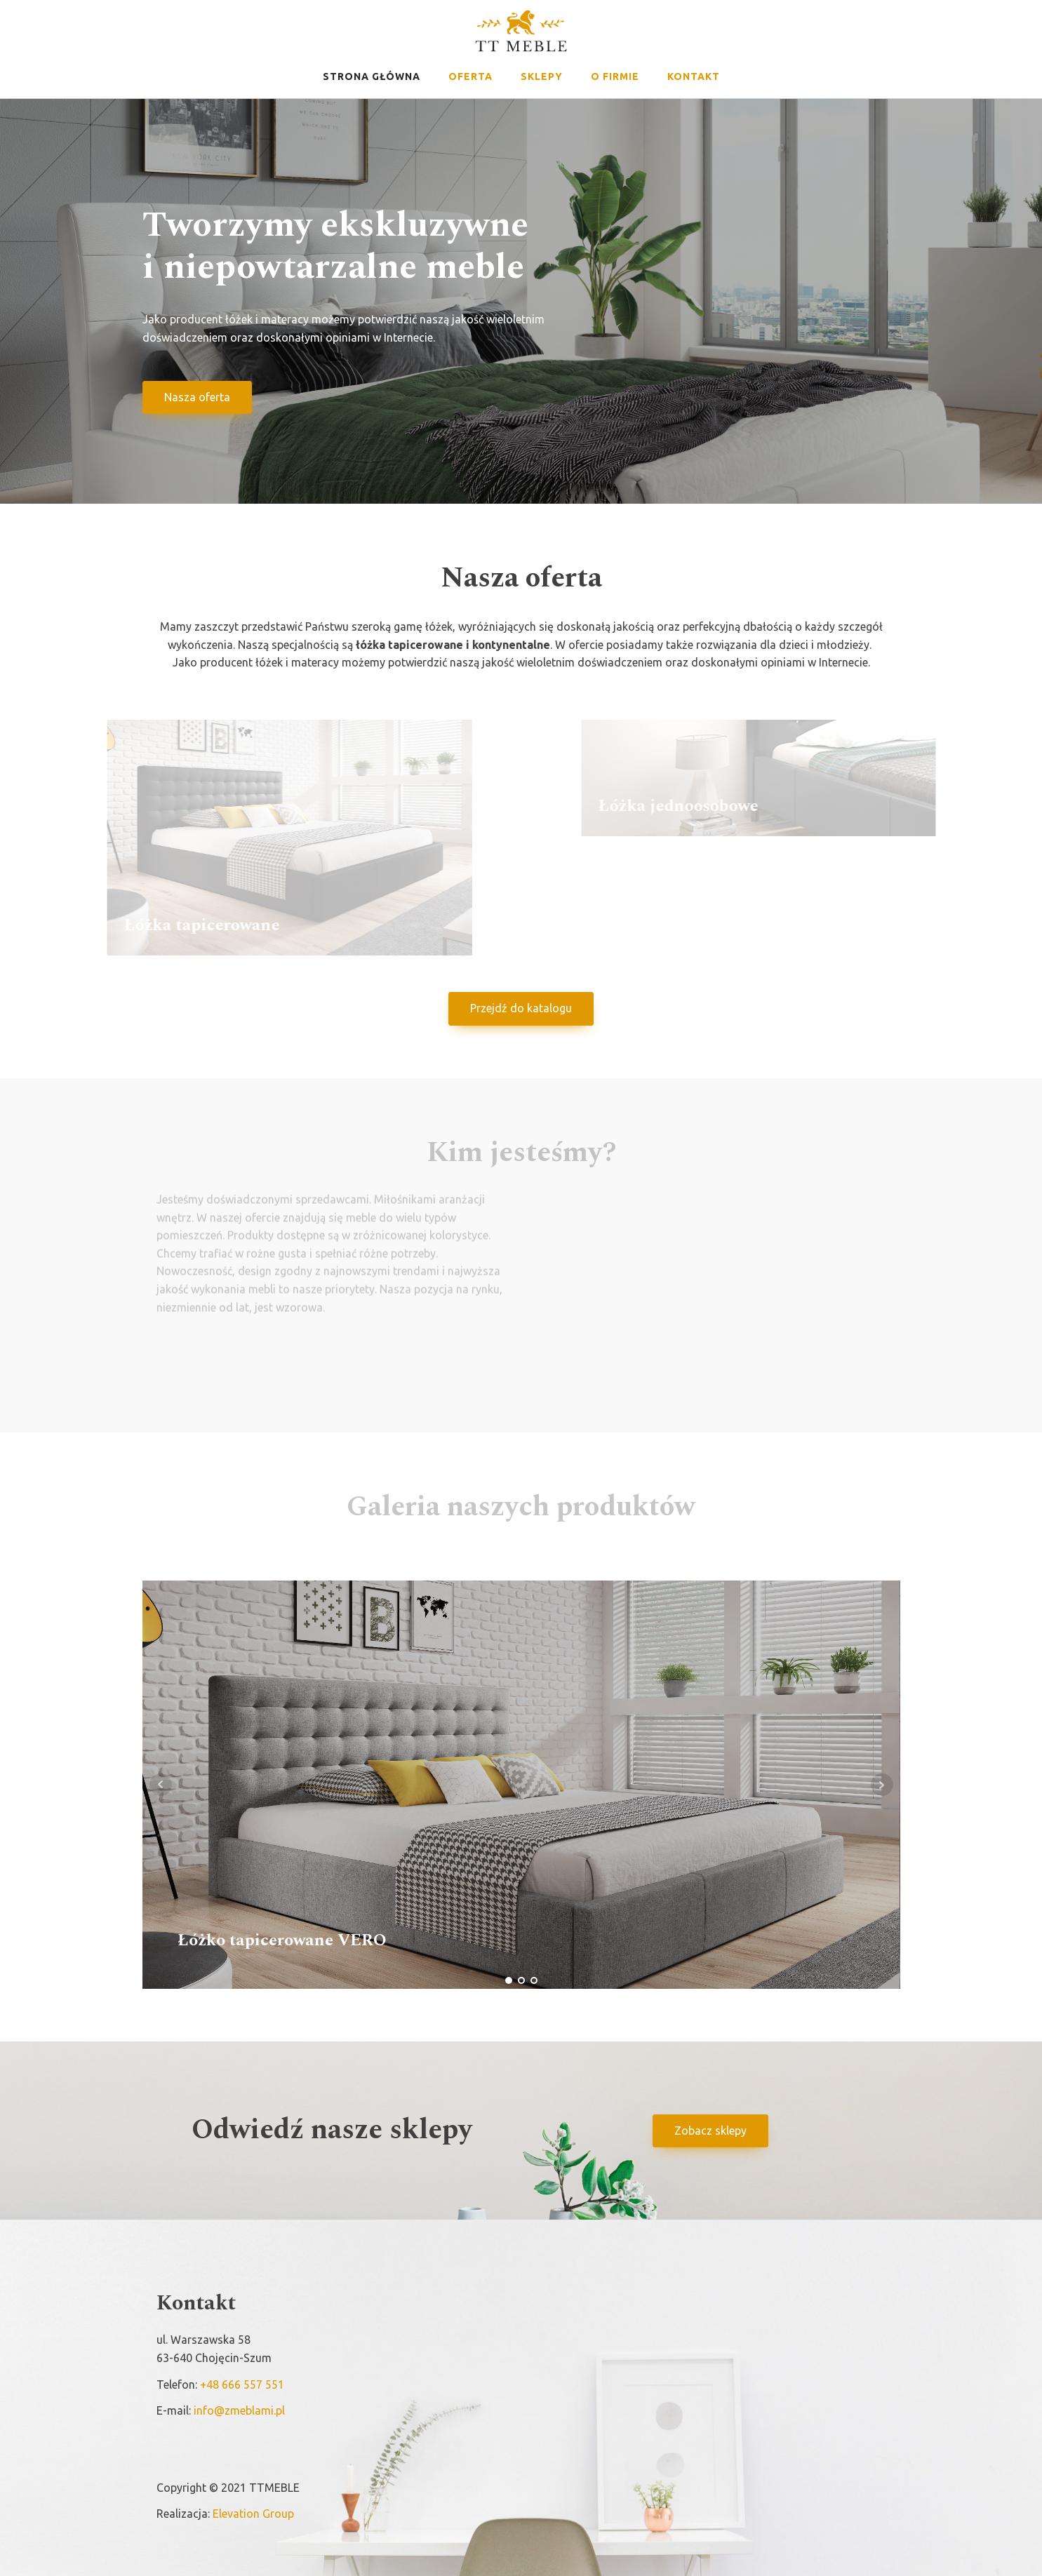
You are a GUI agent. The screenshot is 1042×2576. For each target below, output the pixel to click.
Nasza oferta (197, 400)
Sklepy (542, 76)
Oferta (470, 76)
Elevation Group (253, 2513)
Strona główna (371, 76)
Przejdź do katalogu (521, 1008)
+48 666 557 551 (242, 2384)
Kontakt (693, 76)
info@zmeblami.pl (239, 2410)
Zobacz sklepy (710, 2130)
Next (882, 1784)
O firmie (615, 76)
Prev (160, 1784)
